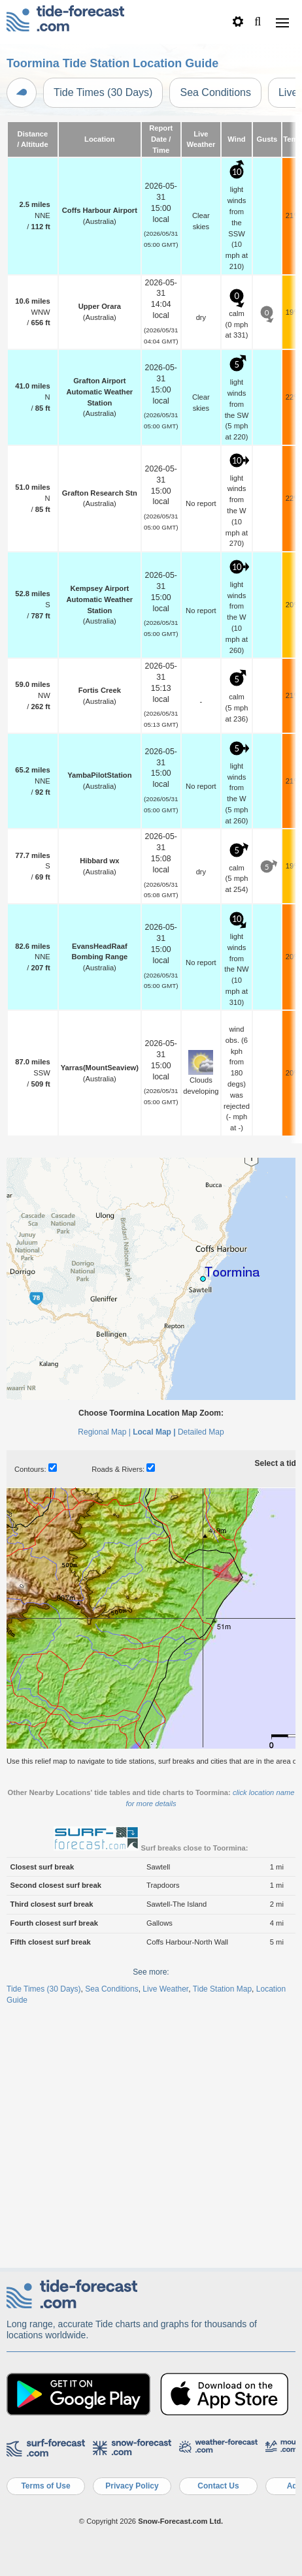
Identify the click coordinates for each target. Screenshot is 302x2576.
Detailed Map (201, 1683)
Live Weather (165, 2240)
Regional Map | (104, 1683)
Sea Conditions (215, 92)
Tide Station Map (222, 2240)
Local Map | (154, 1683)
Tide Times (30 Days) (103, 92)
